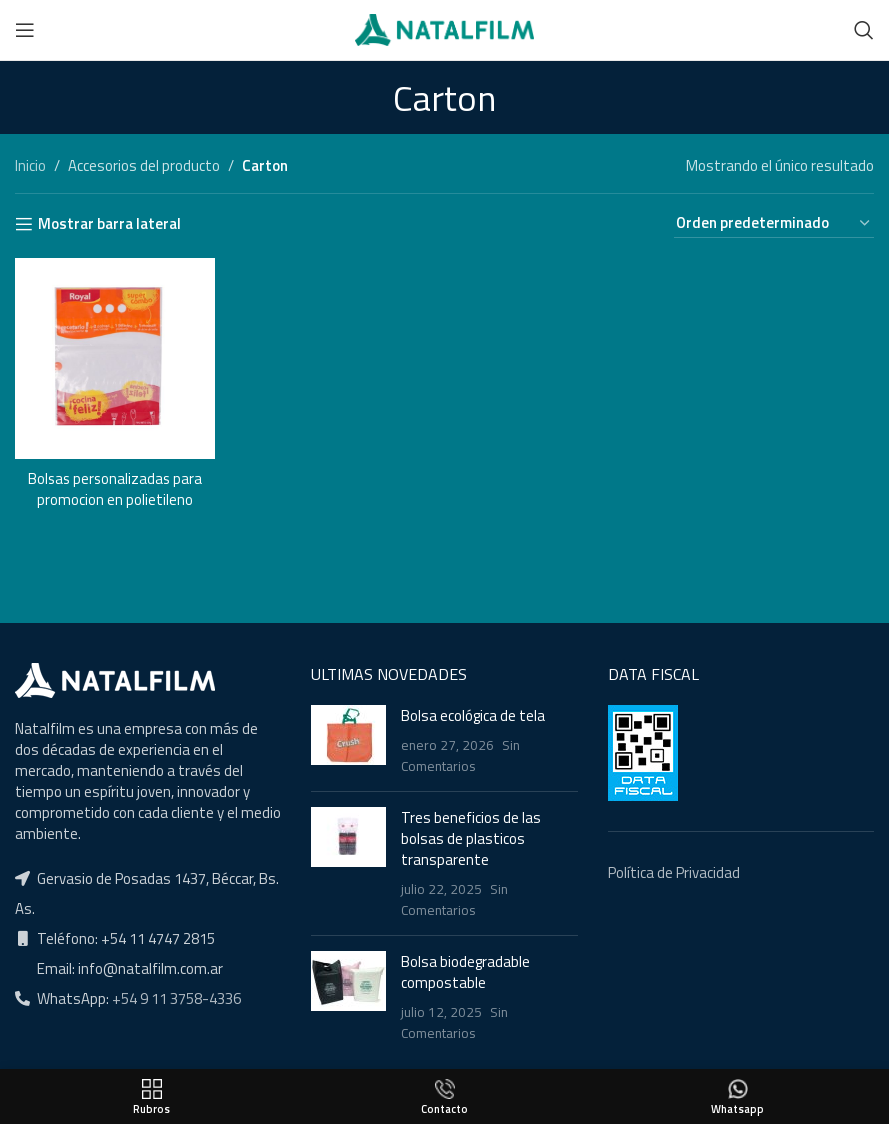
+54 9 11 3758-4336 (175, 998)
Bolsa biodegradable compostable (465, 972)
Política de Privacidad (674, 872)
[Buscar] (864, 30)
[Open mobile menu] (25, 30)
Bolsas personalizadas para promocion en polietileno (115, 488)
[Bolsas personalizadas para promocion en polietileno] (115, 358)
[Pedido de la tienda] (774, 223)
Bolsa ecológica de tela (473, 715)
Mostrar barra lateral (109, 224)
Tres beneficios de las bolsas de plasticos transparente (471, 838)
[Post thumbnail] (348, 740)
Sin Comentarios (460, 755)
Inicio (30, 165)
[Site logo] (444, 28)
